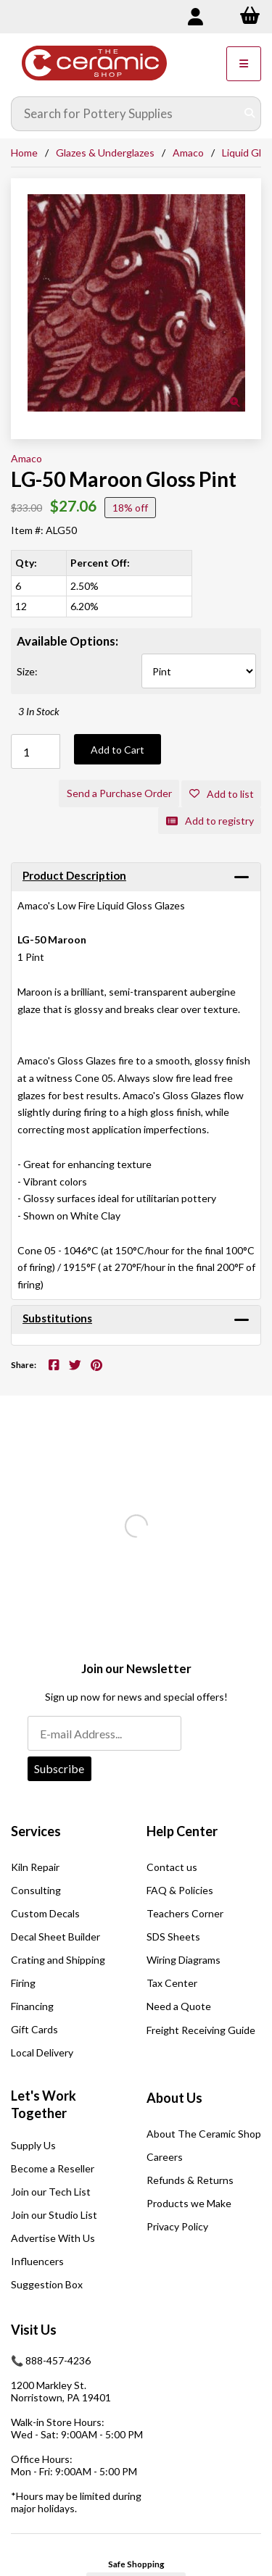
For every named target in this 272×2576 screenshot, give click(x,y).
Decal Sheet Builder (55, 1936)
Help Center (182, 1831)
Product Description (74, 875)
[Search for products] (125, 113)
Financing (32, 2006)
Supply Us (33, 2145)
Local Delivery (42, 2052)
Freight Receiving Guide (201, 2030)
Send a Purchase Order (119, 793)
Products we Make (189, 2203)
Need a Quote (179, 2006)
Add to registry (210, 820)
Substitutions (57, 1318)
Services (36, 1831)
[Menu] (243, 63)
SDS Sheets (173, 1936)
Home (24, 152)
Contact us (172, 1867)
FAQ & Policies (180, 1890)
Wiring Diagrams (184, 1960)
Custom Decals (45, 1913)
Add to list (221, 794)
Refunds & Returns (190, 2180)
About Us (174, 2098)
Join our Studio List (54, 2215)
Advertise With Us (53, 2238)
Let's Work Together (43, 2104)
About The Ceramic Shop (204, 2133)
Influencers (37, 2261)
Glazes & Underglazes (105, 152)
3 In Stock (38, 711)
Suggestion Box (47, 2284)
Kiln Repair (35, 1867)
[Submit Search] (249, 113)
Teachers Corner (185, 1913)
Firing (23, 1983)
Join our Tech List (51, 2191)
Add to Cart (117, 749)
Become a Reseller (52, 2168)
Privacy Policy (177, 2226)
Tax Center (172, 1983)
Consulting (36, 1890)
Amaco (188, 152)
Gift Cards (34, 2029)
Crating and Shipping (58, 1960)
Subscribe (59, 1768)
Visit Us (34, 2330)
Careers (165, 2157)
